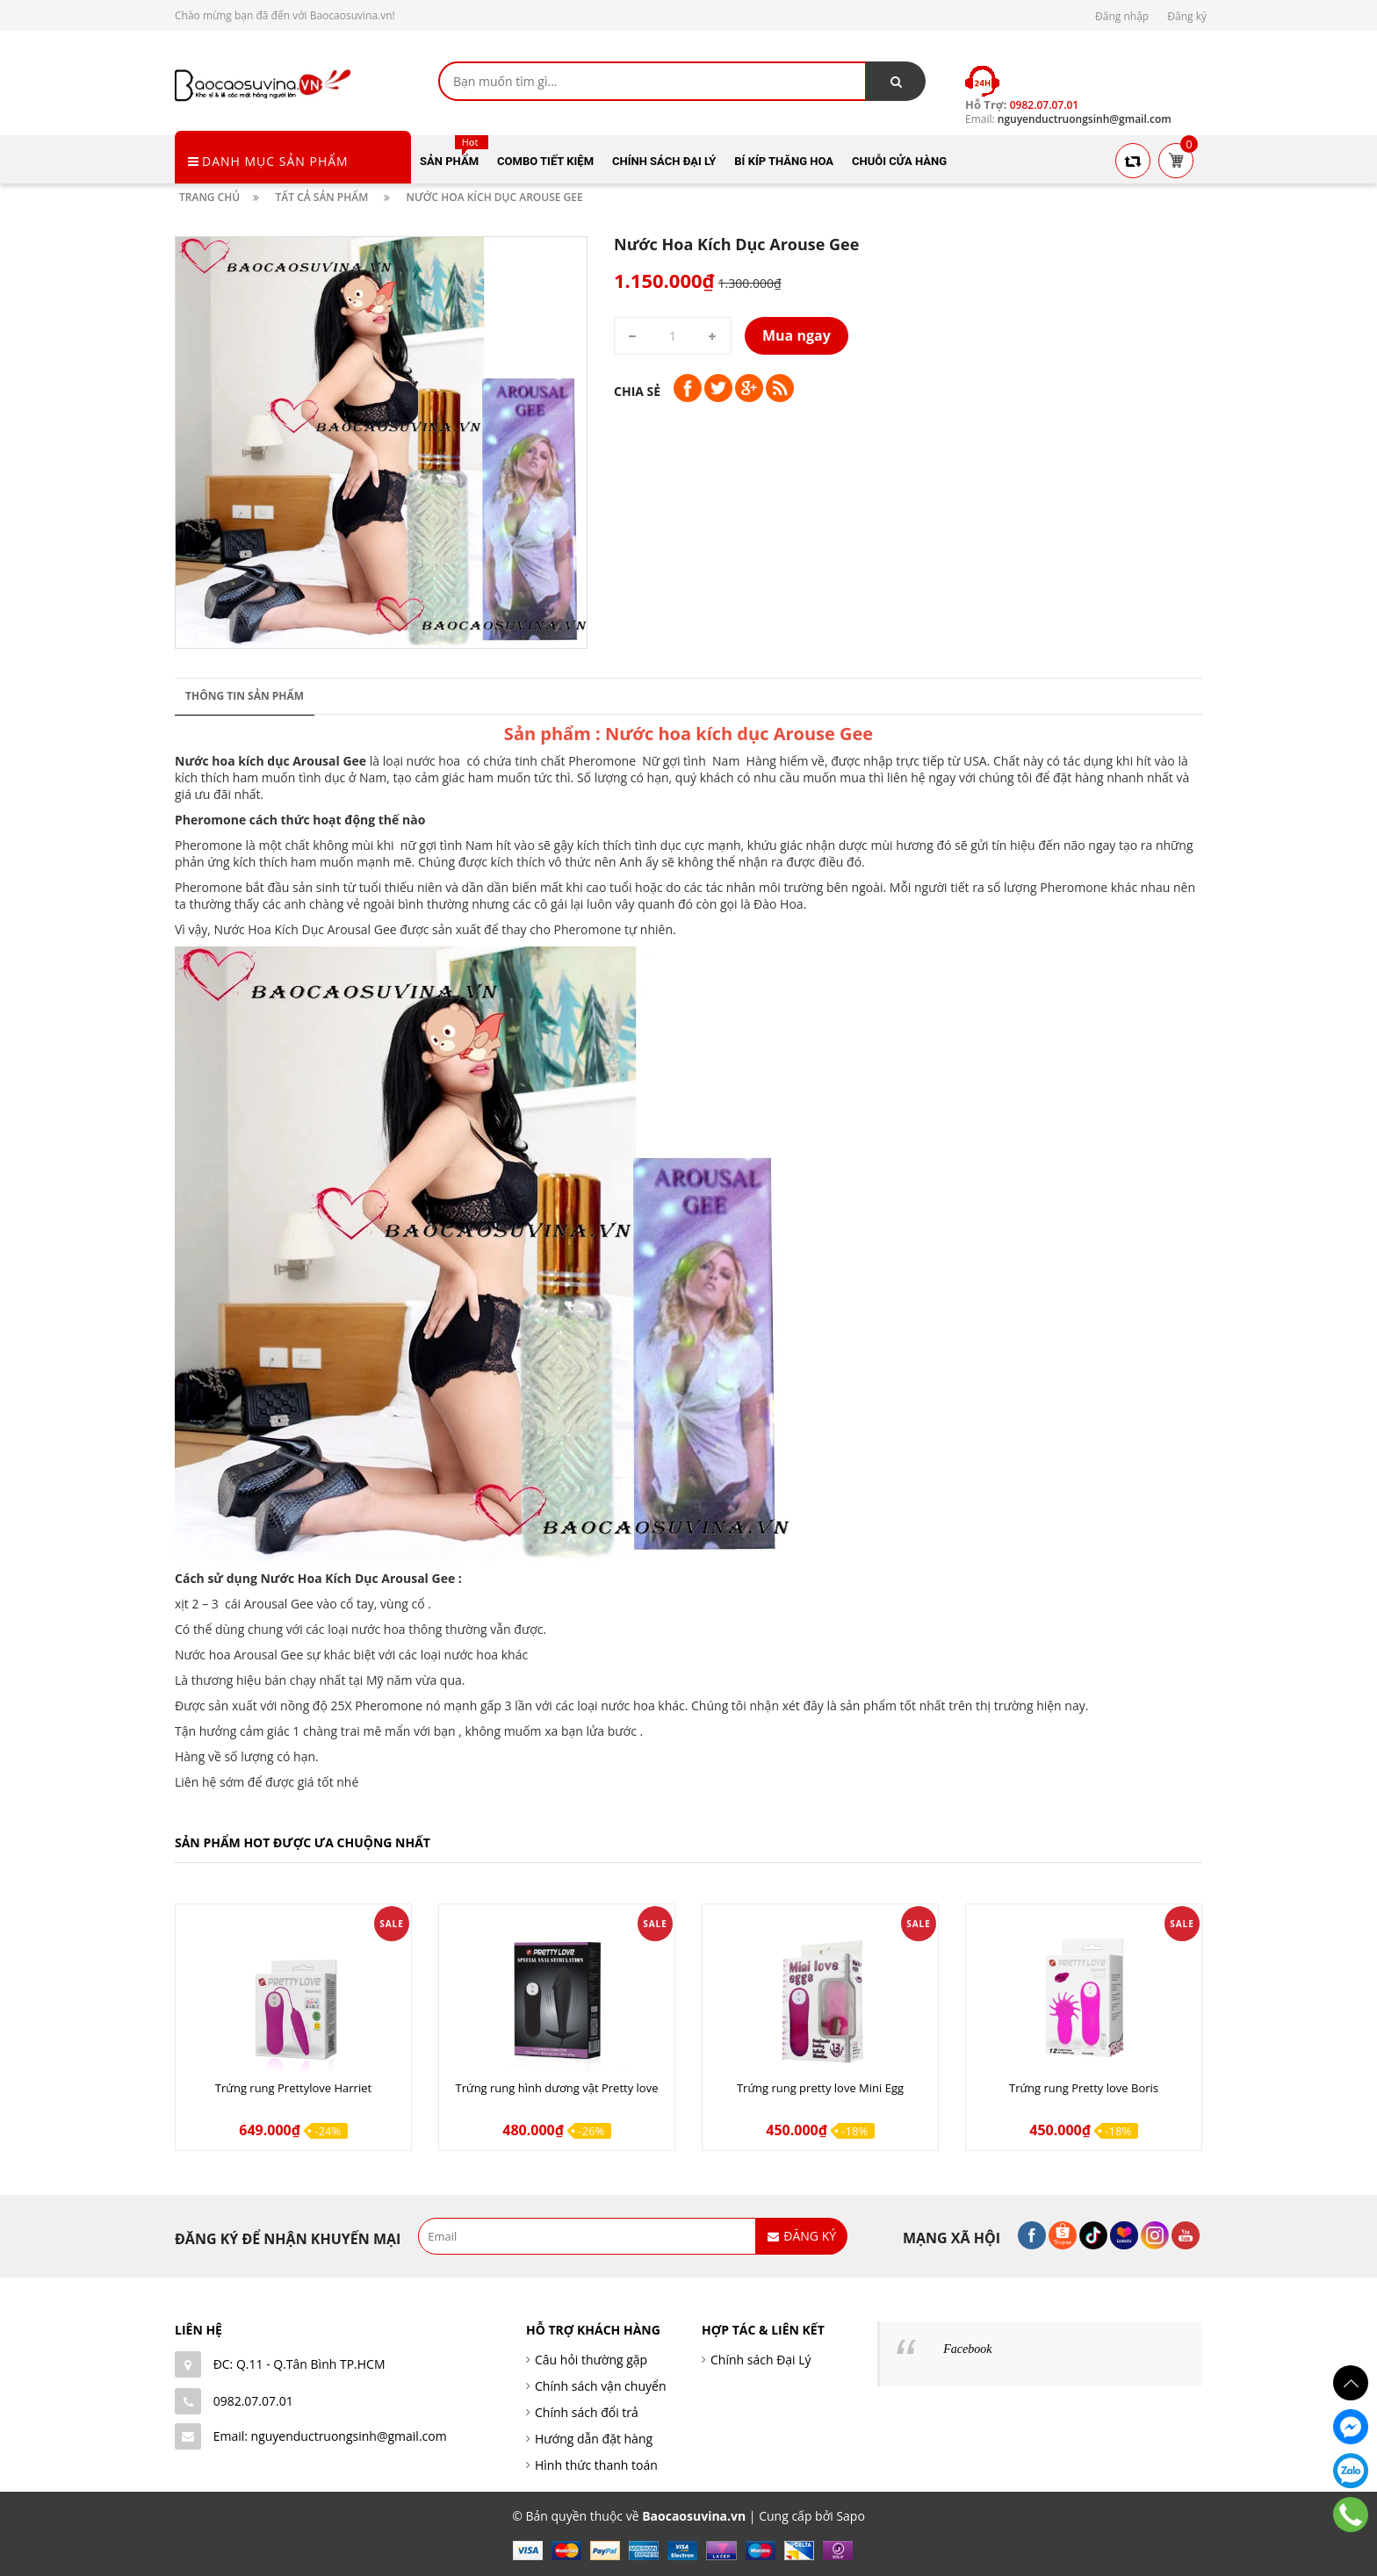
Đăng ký (1187, 16)
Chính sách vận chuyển (600, 2386)
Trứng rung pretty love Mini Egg (820, 2088)
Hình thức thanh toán (596, 2465)
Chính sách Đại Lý (760, 2359)
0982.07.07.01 (253, 2401)
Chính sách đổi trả (586, 2412)
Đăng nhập (1122, 16)
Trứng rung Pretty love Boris (1083, 2088)
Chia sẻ (637, 391)
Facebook (967, 2349)
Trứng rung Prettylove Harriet (293, 2088)
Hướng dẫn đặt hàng (593, 2438)
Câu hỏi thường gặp (591, 2359)
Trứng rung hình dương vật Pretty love (557, 2088)
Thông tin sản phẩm (244, 695)
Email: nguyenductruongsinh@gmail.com (330, 2436)
